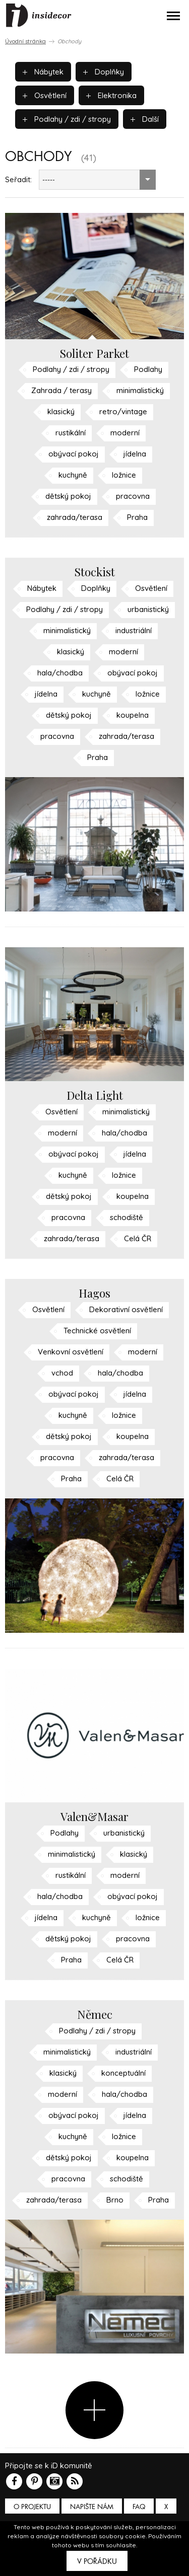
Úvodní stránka (25, 41)
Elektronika (111, 95)
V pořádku (97, 2561)
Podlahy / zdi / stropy (67, 119)
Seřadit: (18, 179)
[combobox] (97, 180)
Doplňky (103, 72)
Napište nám (91, 2507)
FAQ (139, 2507)
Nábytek (43, 72)
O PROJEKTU (32, 2507)
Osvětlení (45, 95)
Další (145, 119)
